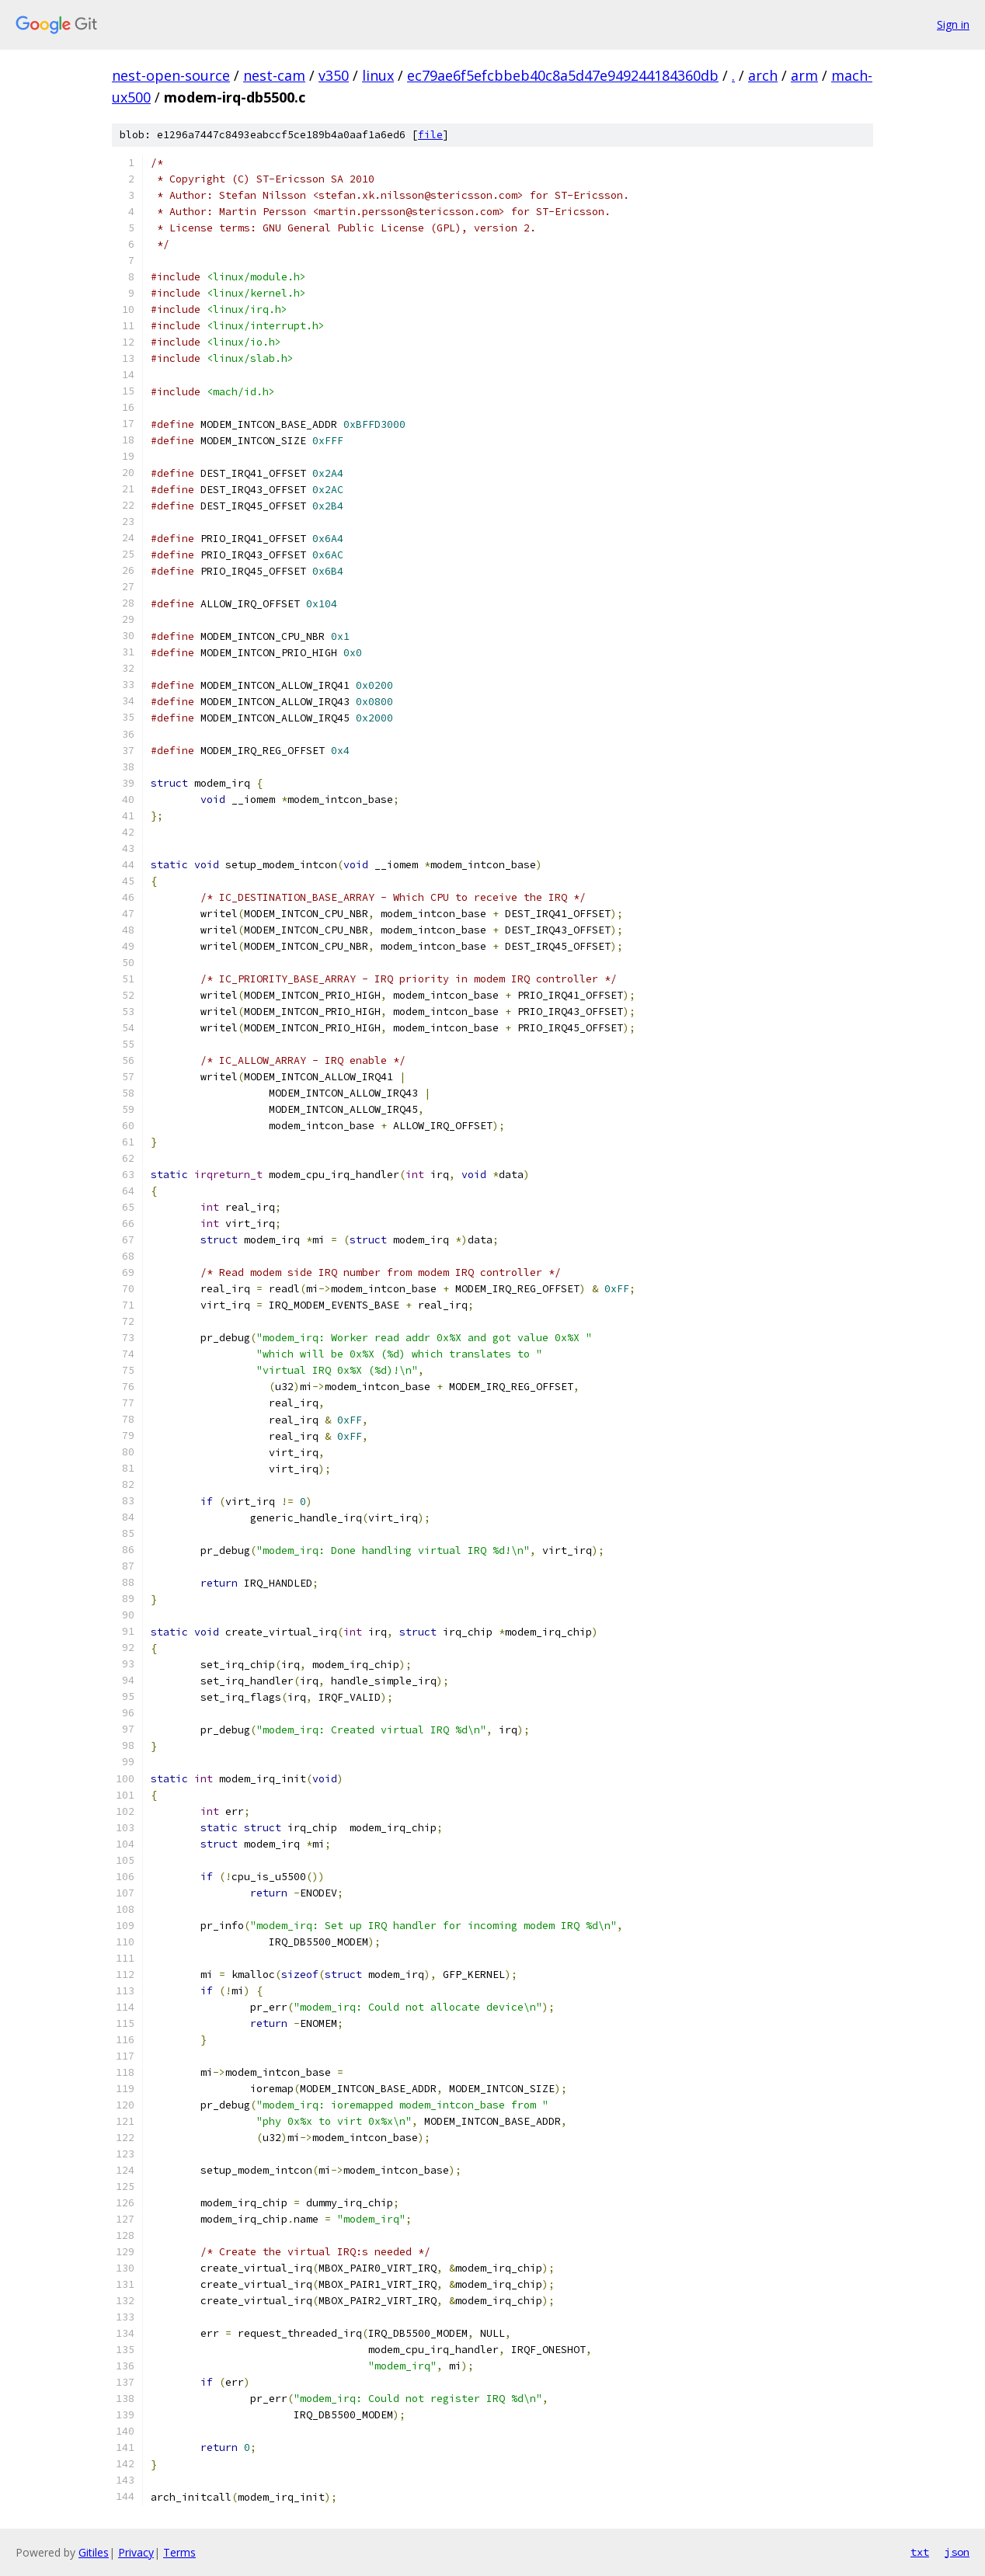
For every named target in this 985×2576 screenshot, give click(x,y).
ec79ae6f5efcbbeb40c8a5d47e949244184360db (563, 75)
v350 (333, 75)
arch (763, 75)
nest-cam (274, 75)
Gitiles (93, 2552)
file (430, 134)
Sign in (953, 24)
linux (378, 75)
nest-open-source (171, 75)
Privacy (136, 2552)
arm (804, 75)
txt (919, 2552)
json (957, 2552)
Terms (179, 2552)
